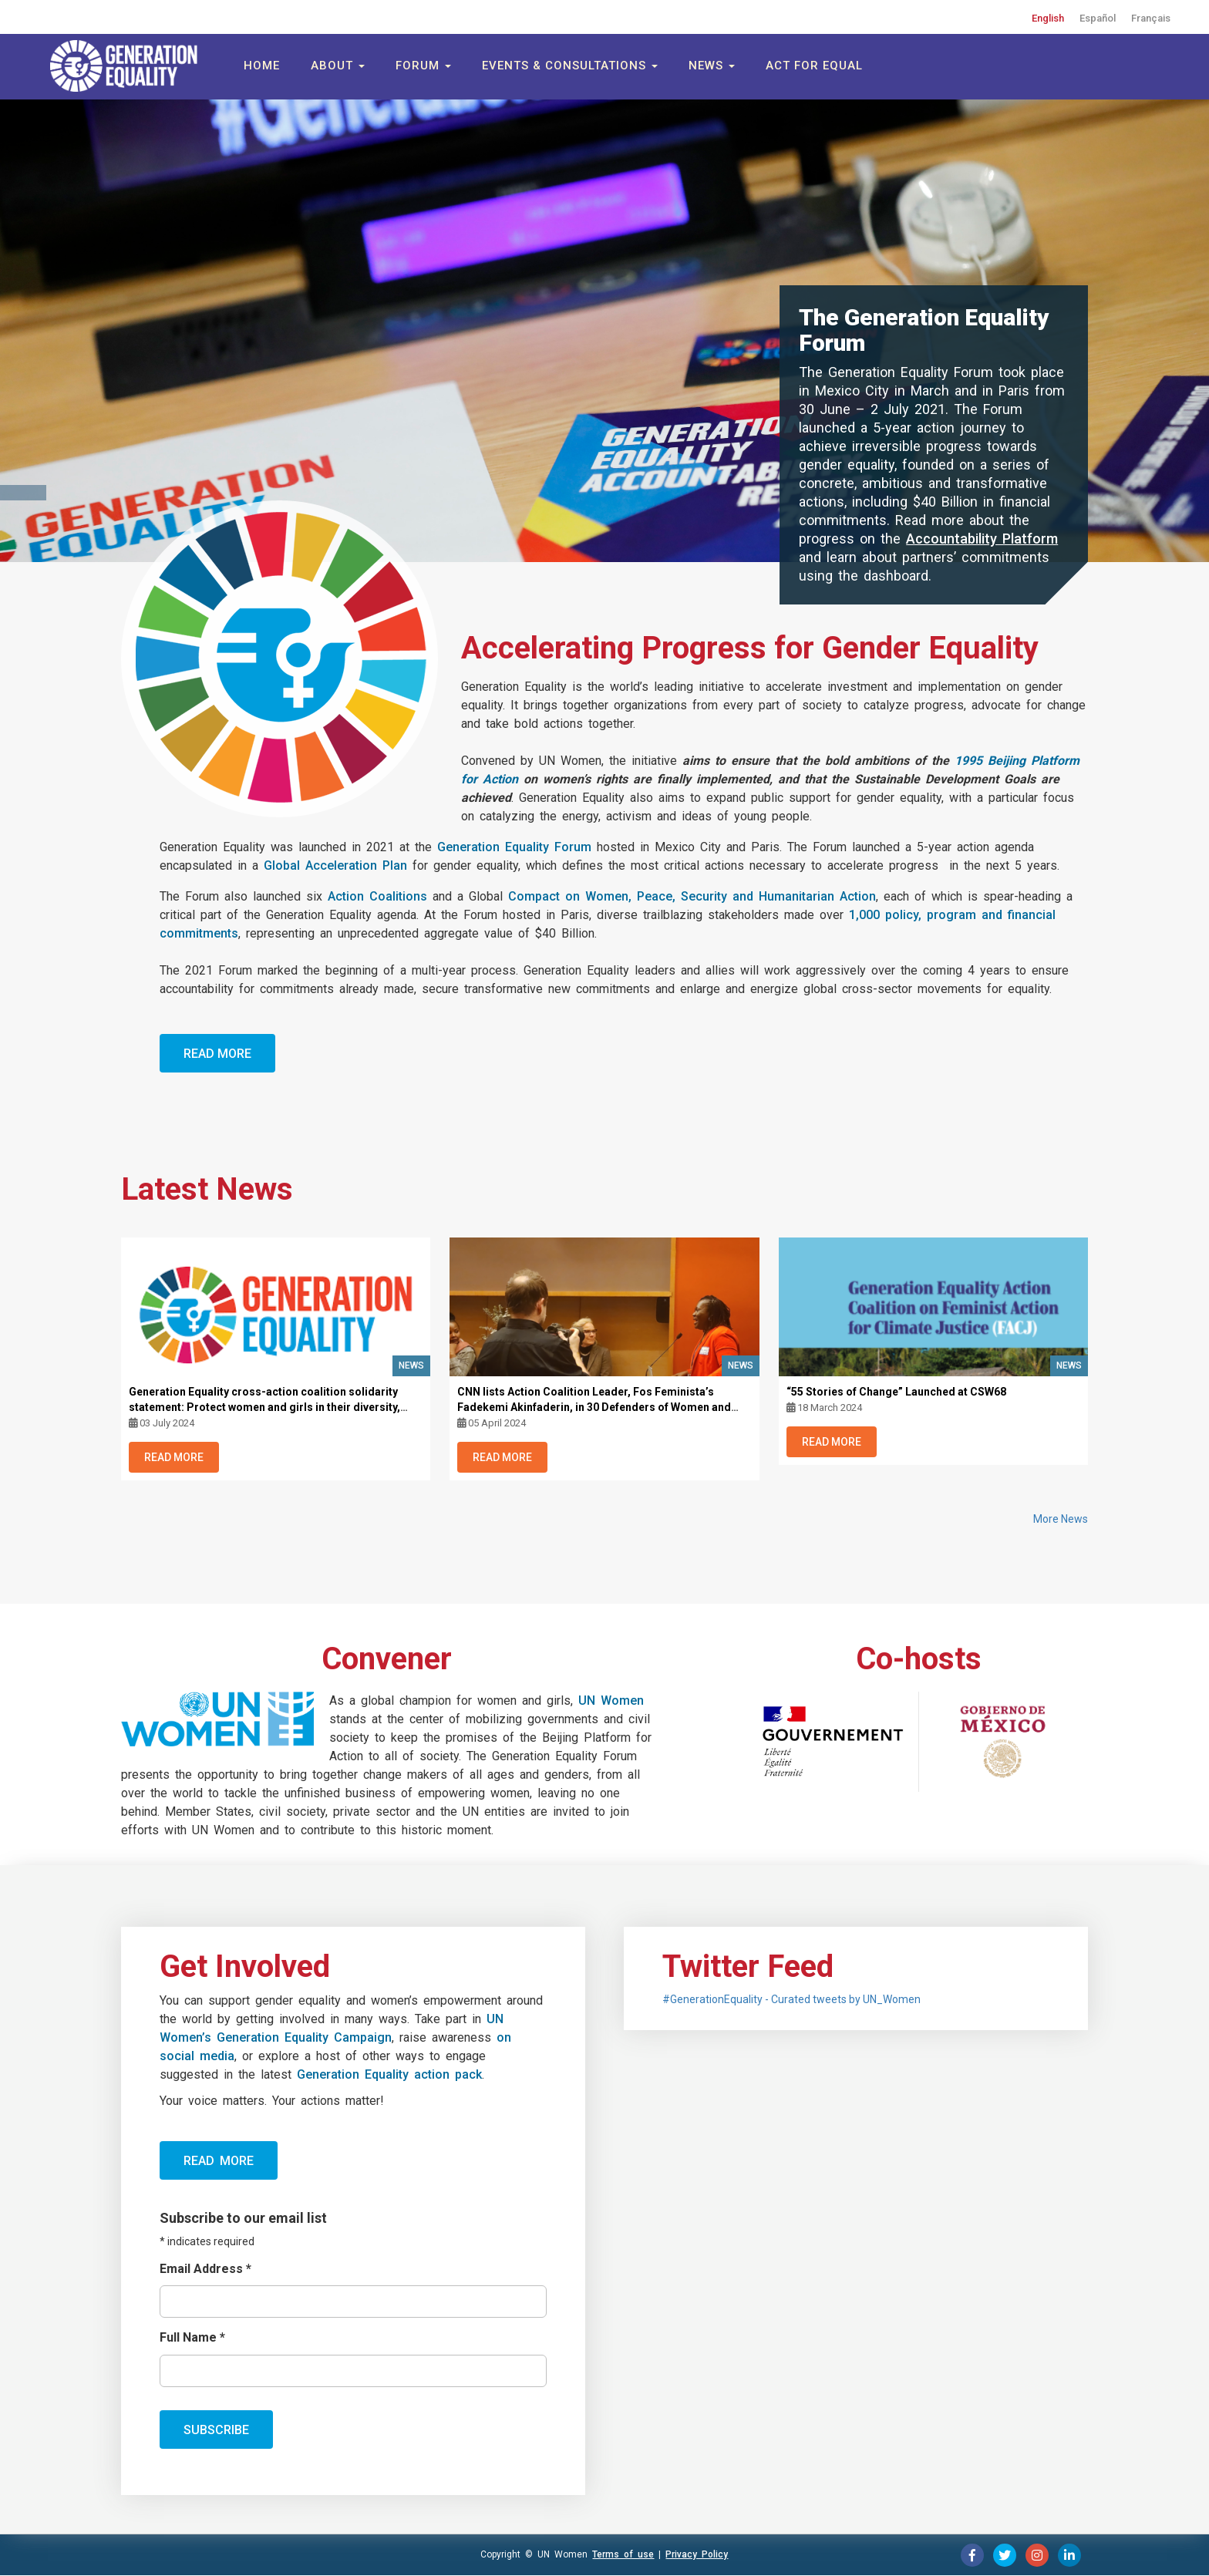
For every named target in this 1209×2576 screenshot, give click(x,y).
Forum (423, 65)
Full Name (192, 2337)
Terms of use (623, 2554)
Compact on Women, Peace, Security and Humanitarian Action (692, 896)
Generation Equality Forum (514, 847)
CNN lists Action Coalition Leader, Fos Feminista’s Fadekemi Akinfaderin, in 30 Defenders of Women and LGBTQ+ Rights (594, 1407)
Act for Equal (814, 65)
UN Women (611, 1700)
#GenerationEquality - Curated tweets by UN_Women (791, 1999)
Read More (217, 1053)
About (338, 65)
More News (1060, 1519)
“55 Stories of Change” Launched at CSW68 (896, 1392)
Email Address (205, 2268)
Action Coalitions (377, 896)
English (1048, 18)
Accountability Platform (982, 538)
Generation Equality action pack (389, 2074)
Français (1150, 18)
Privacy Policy (696, 2554)
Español (1097, 18)
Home (262, 65)
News (712, 65)
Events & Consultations (570, 65)
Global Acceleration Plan (335, 865)
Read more (219, 2160)
